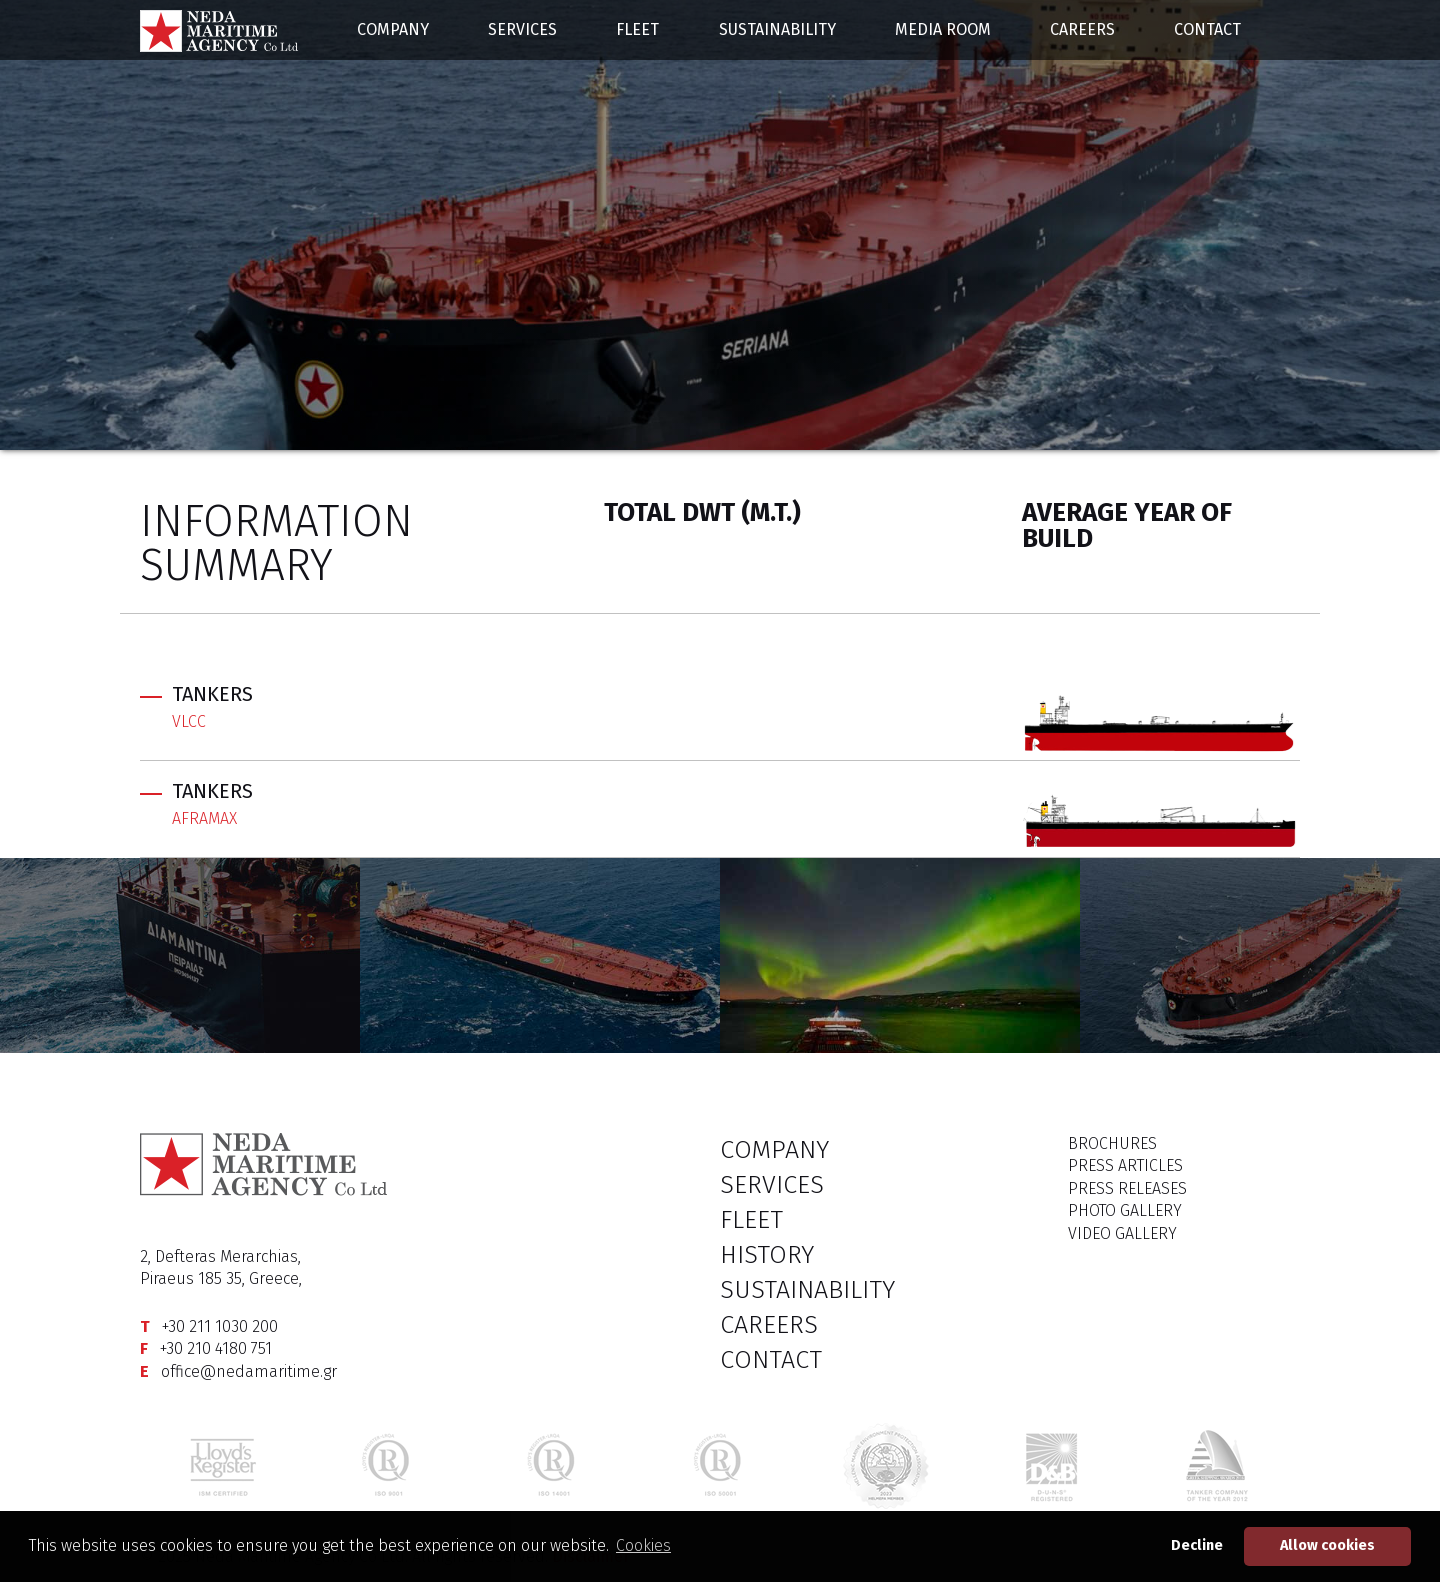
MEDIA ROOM (943, 29)
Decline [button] (1197, 1545)
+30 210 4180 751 (216, 1348)
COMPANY (393, 29)
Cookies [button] (643, 1545)
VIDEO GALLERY (1122, 1233)
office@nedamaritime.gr (249, 1371)
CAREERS (1082, 29)
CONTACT (1207, 29)
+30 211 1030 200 (220, 1326)
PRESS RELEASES (1127, 1188)
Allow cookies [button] (1327, 1545)
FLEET (637, 29)
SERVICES (522, 29)
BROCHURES (1112, 1143)
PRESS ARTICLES (1125, 1165)
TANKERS (212, 694)
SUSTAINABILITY (777, 29)
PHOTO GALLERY (1125, 1210)
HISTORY (767, 1255)
